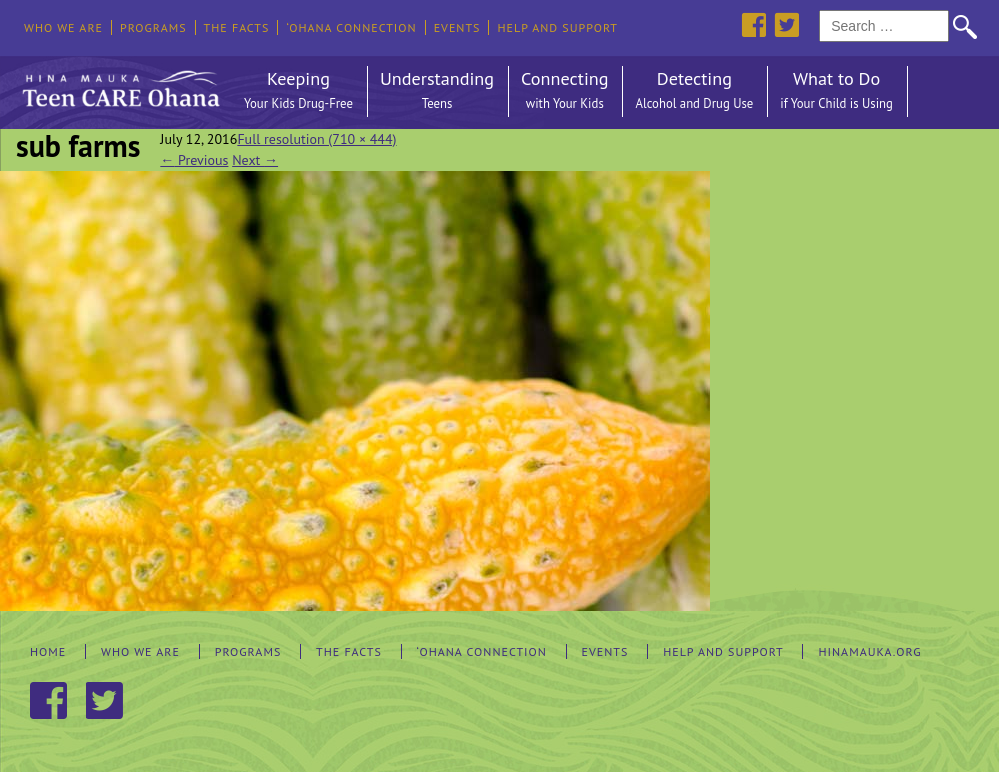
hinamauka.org (869, 651)
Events (457, 27)
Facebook (753, 24)
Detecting (694, 91)
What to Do (836, 91)
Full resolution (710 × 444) (316, 139)
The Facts (237, 27)
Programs (153, 27)
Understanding (437, 91)
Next (255, 160)
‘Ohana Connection (351, 27)
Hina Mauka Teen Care (119, 84)
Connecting (564, 91)
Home (48, 651)
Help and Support (557, 27)
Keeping (298, 91)
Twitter (786, 24)
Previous (194, 160)
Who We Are (63, 27)
